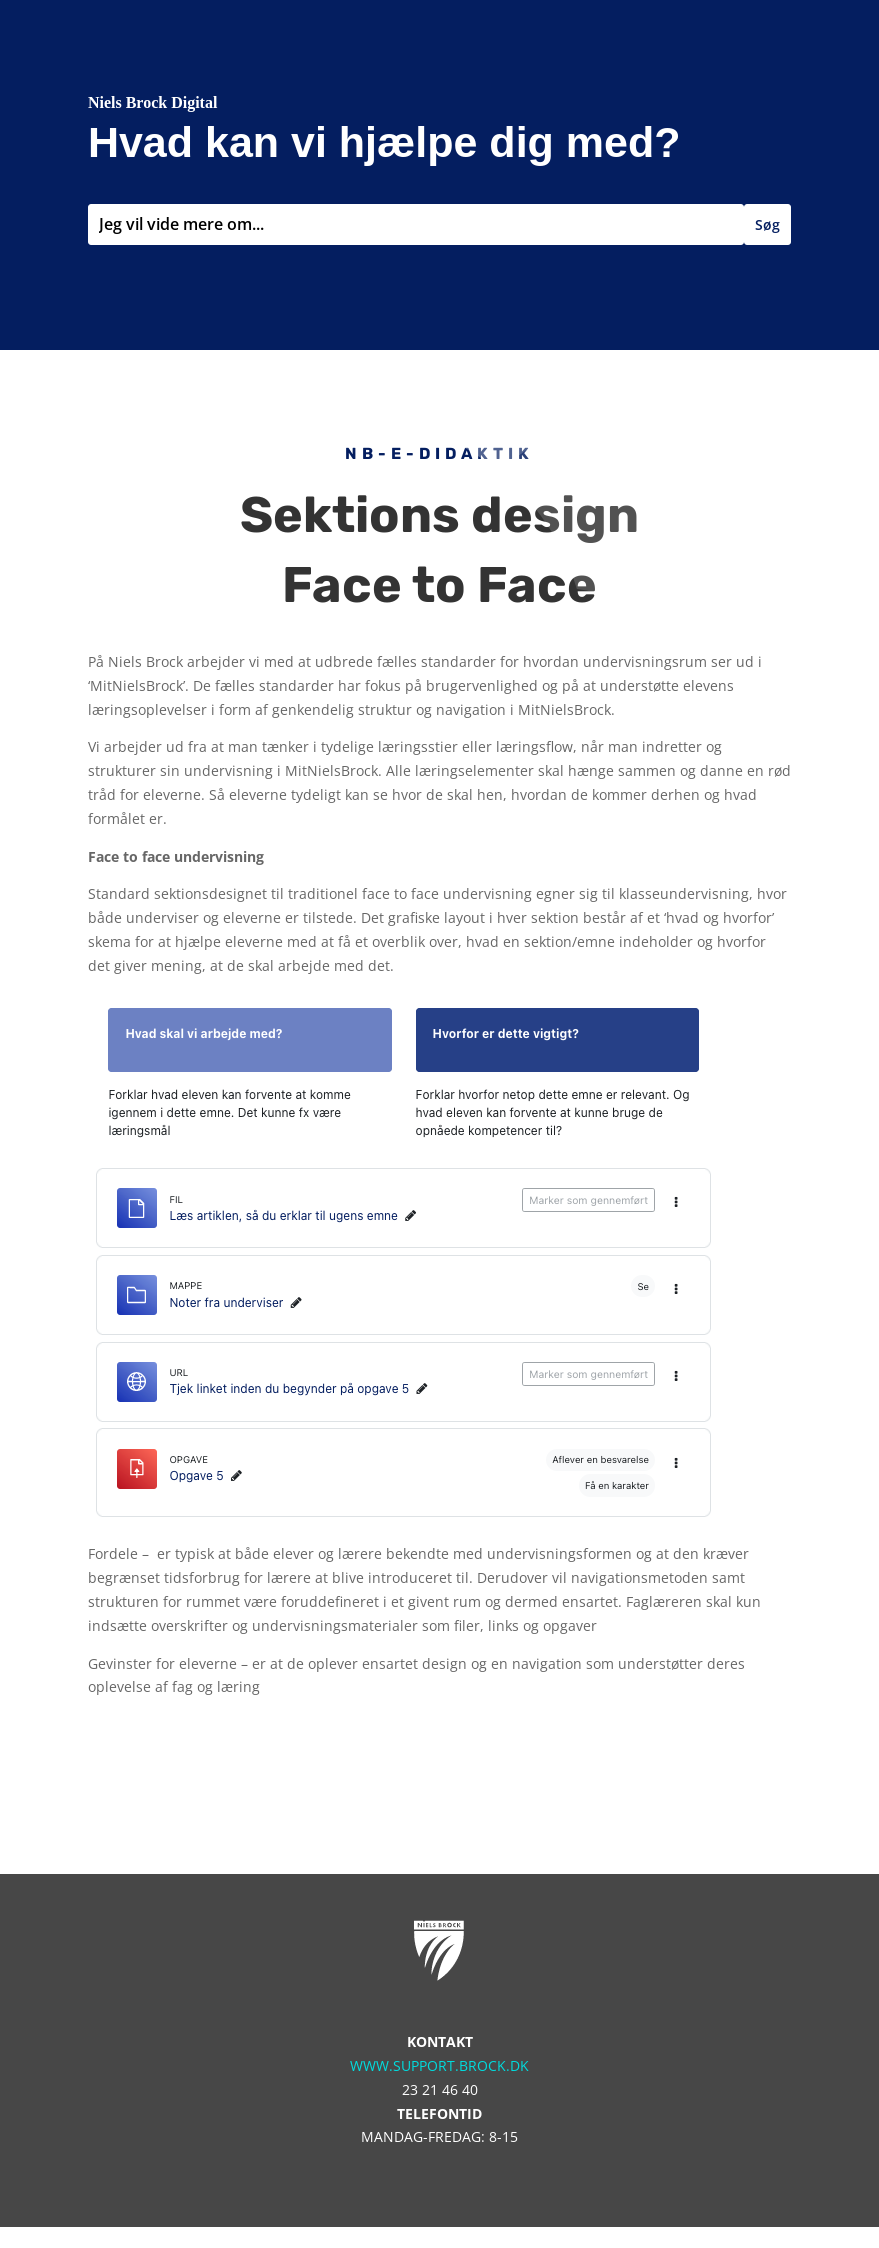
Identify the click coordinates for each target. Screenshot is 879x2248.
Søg (767, 224)
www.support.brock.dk (439, 2065)
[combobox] (416, 224)
